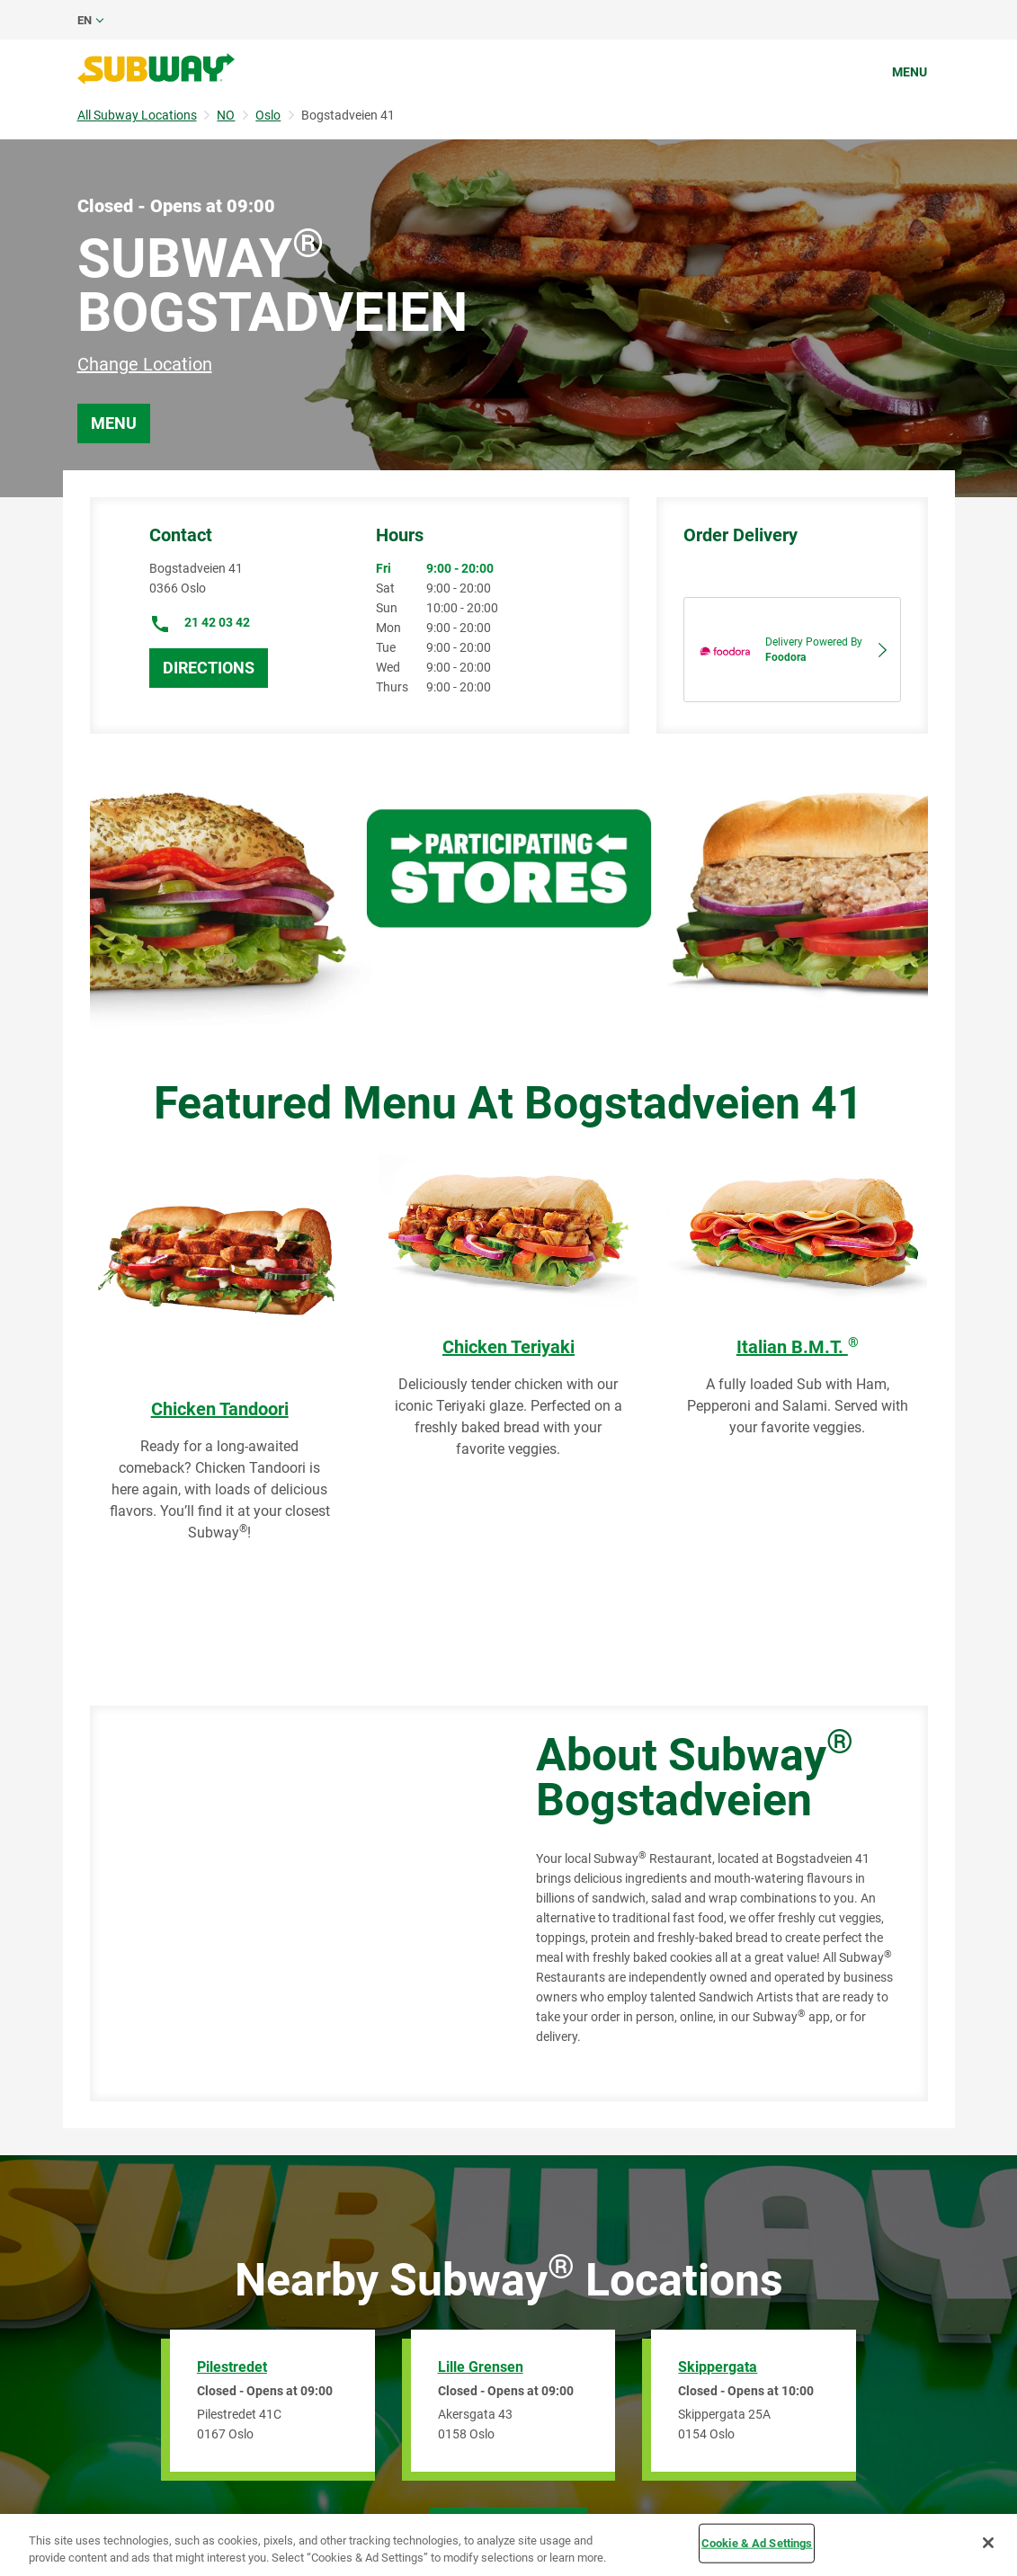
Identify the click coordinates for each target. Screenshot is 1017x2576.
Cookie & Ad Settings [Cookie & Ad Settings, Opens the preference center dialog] (757, 2543)
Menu (909, 72)
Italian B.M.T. (797, 1347)
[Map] (292, 1903)
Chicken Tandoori (220, 1409)
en (84, 20)
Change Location (144, 364)
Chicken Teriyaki (508, 1347)
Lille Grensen (480, 2366)
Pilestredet (232, 2366)
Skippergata (717, 2366)
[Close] (988, 2543)
